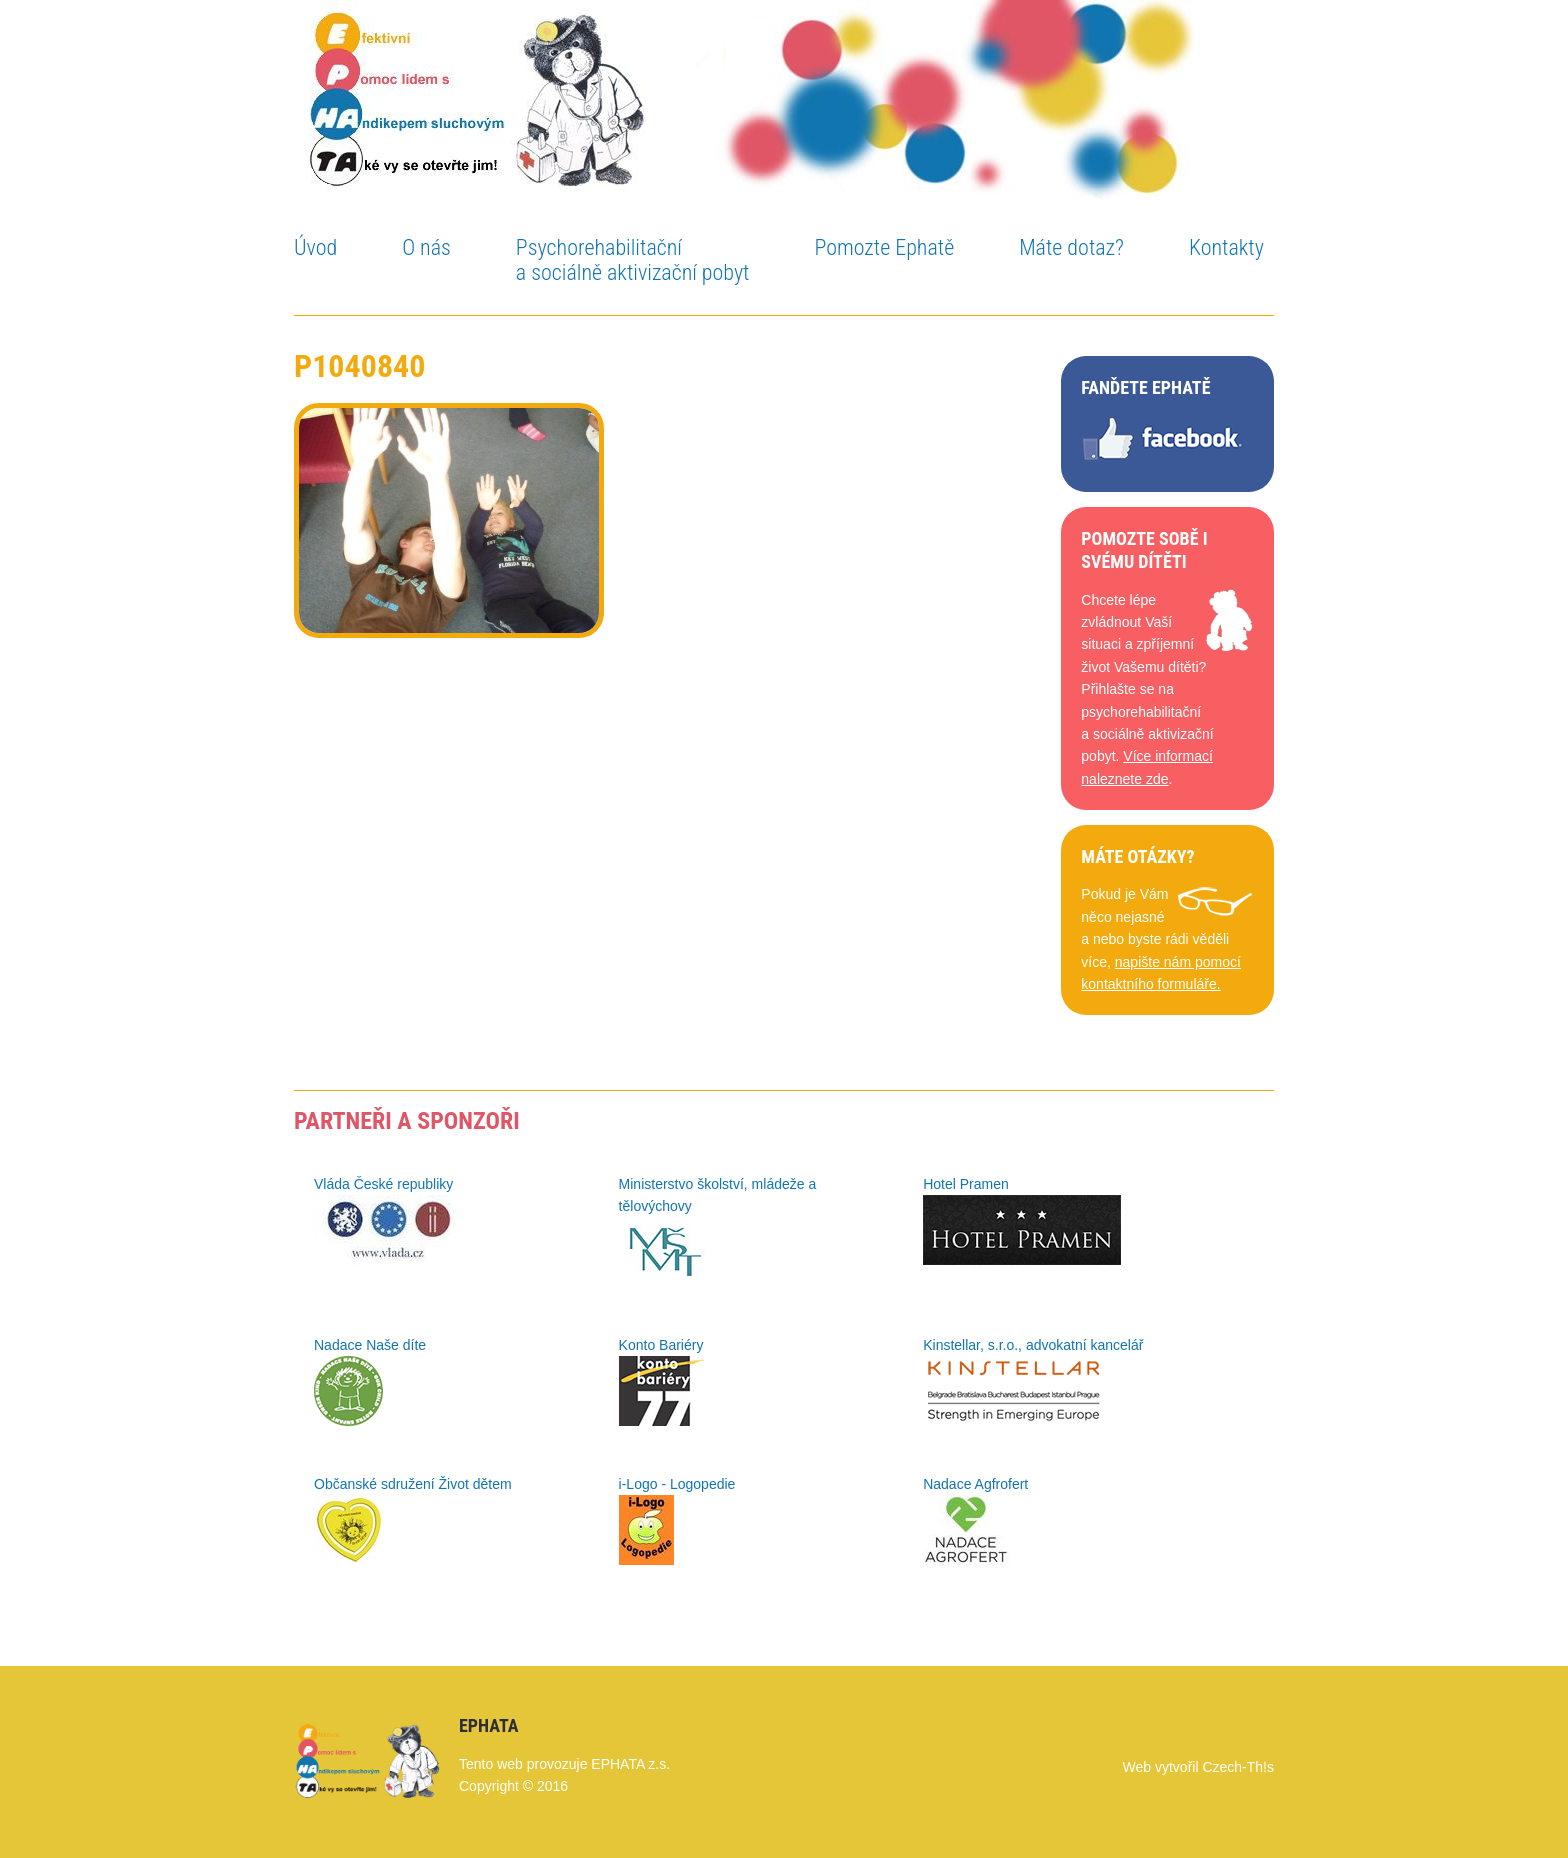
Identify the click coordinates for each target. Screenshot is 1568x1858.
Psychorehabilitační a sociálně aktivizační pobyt (633, 260)
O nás (426, 247)
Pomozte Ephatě (884, 247)
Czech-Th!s (1238, 1767)
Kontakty (1226, 247)
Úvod (315, 247)
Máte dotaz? (1071, 247)
